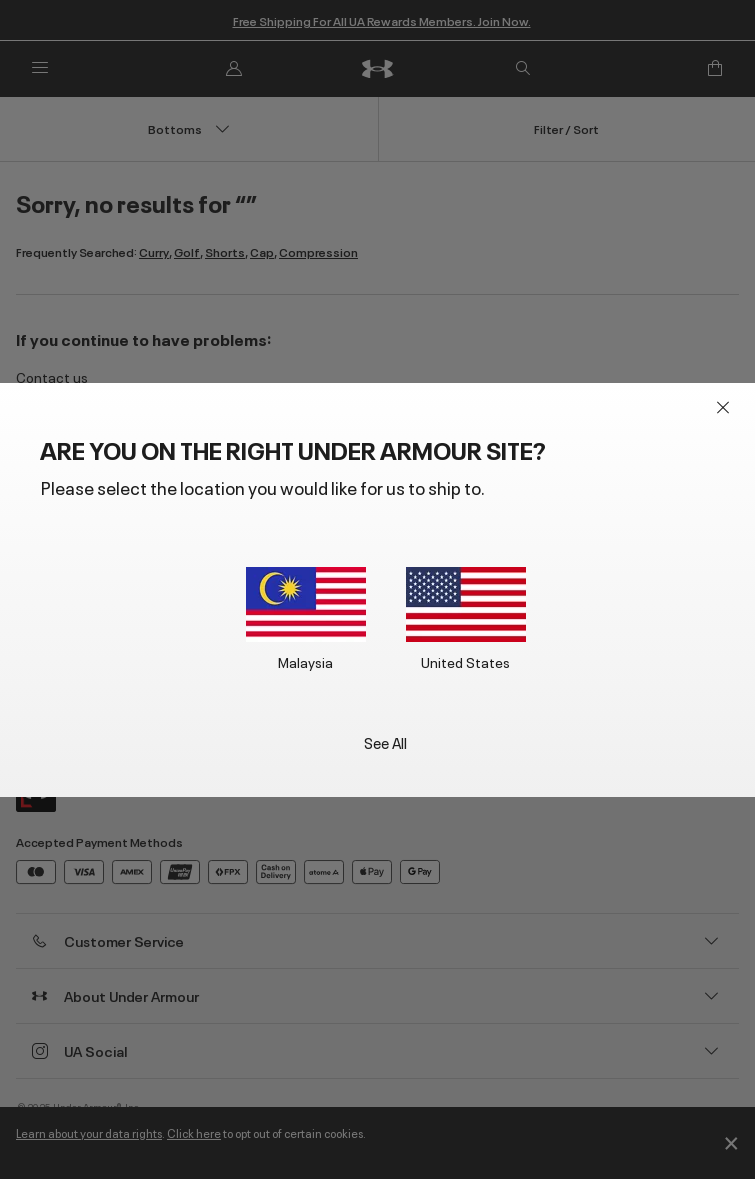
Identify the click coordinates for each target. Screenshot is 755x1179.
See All (385, 741)
